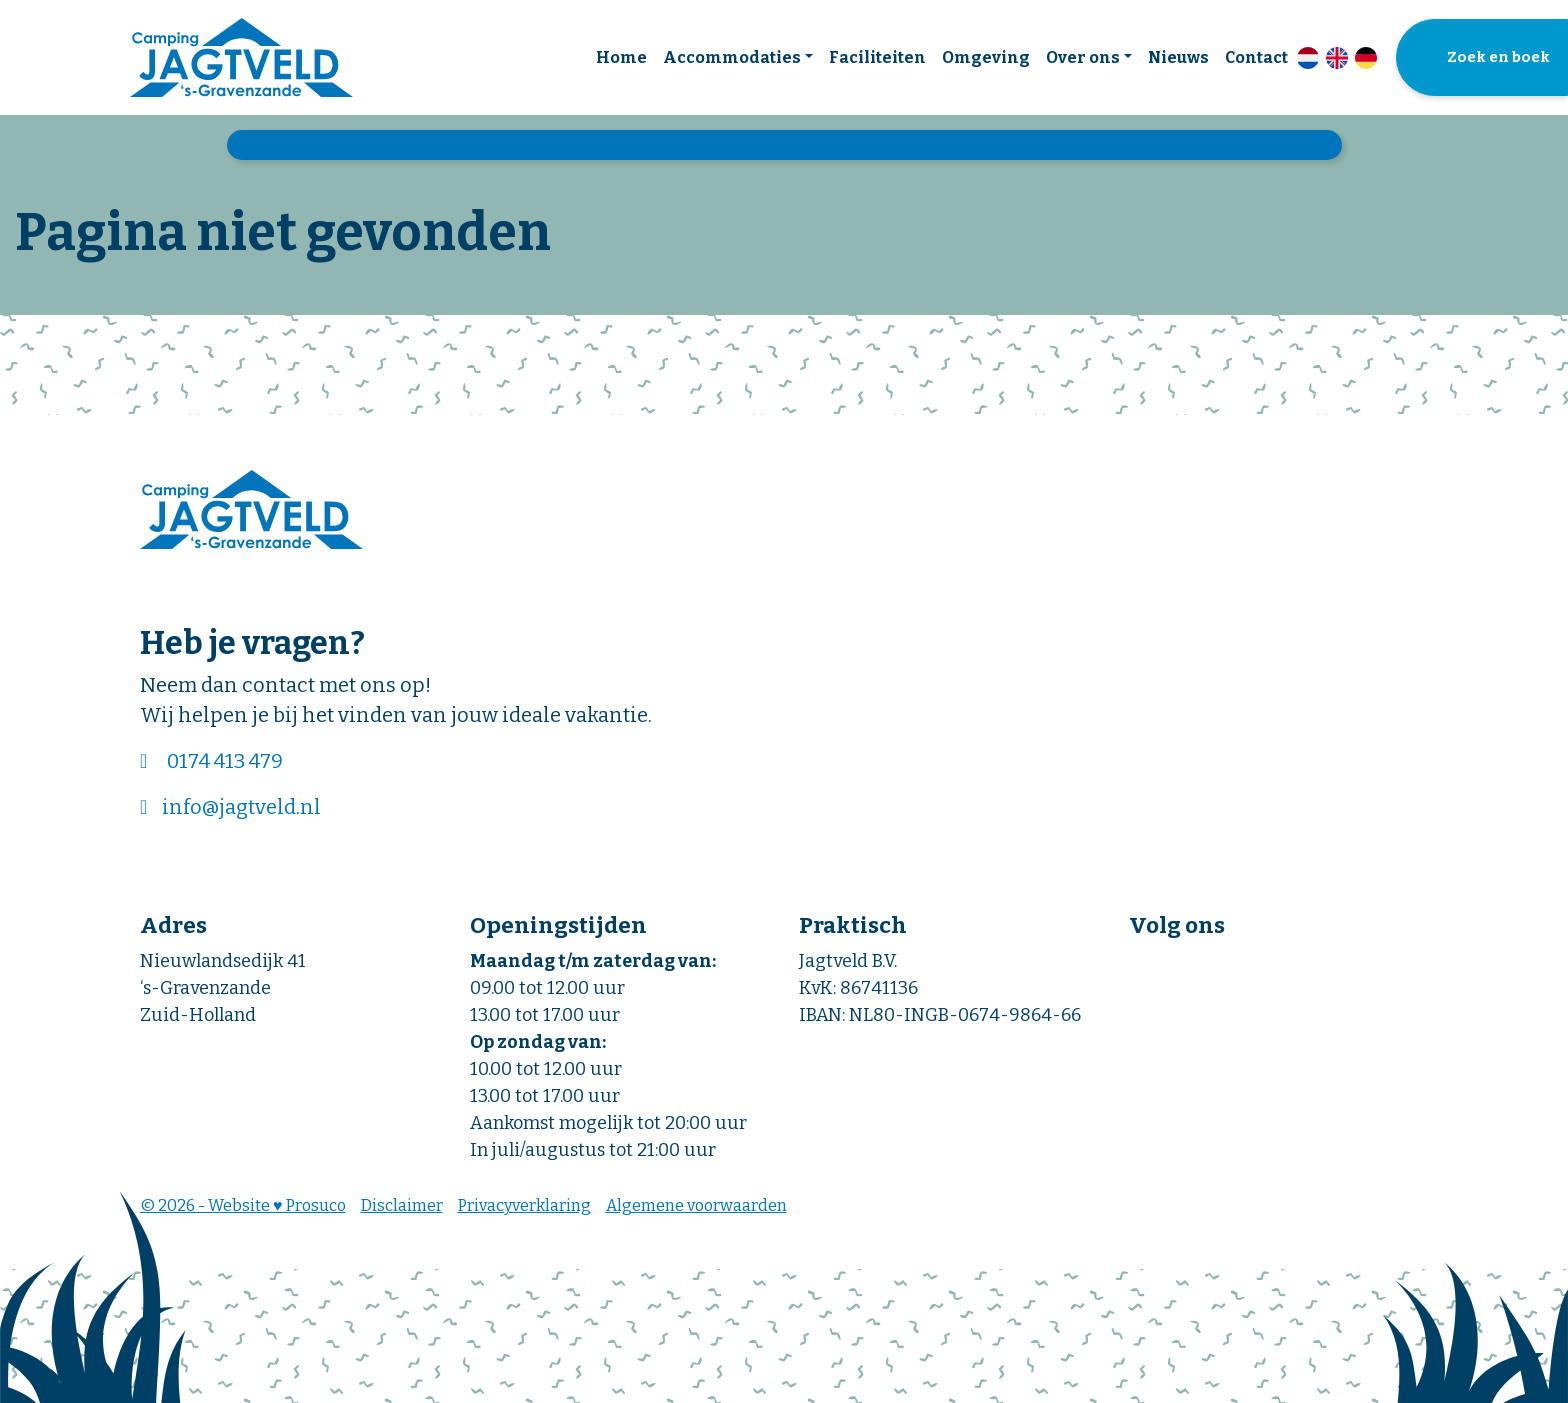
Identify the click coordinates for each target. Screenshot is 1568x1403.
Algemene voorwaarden (696, 1205)
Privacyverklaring (524, 1205)
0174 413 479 (225, 761)
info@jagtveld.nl (241, 807)
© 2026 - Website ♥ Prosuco (243, 1205)
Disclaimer (402, 1205)
